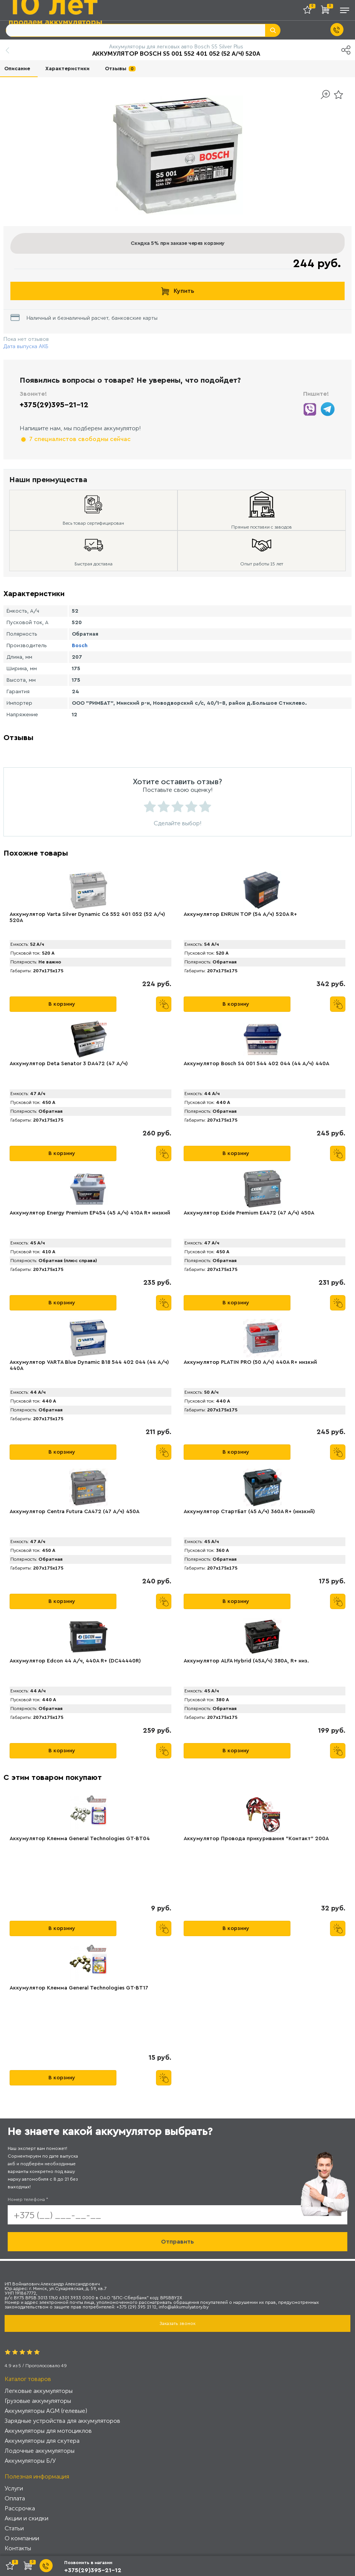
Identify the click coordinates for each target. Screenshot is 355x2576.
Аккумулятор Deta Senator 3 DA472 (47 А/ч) (69, 1063)
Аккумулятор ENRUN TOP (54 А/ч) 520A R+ (240, 914)
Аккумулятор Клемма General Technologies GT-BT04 (80, 1838)
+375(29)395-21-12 (54, 405)
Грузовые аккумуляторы (38, 2400)
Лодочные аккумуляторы (40, 2450)
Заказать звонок (177, 2323)
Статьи (14, 2528)
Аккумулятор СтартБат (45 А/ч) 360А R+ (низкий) (249, 1511)
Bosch (80, 645)
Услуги (14, 2488)
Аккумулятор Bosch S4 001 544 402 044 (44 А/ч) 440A (256, 1063)
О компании (22, 2538)
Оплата (15, 2498)
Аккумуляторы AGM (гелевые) (46, 2410)
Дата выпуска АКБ (25, 346)
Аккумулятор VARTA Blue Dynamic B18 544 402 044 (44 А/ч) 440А (89, 1365)
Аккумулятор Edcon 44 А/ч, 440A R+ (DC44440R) (75, 1661)
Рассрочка (20, 2508)
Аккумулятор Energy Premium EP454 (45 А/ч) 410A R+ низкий (90, 1213)
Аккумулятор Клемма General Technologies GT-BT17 (79, 1988)
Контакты (18, 2548)
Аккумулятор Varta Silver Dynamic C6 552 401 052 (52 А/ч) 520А (87, 917)
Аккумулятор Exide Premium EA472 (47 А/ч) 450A (249, 1213)
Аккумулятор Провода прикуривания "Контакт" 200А (256, 1838)
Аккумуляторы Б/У (30, 2460)
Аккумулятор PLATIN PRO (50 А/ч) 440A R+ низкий (250, 1362)
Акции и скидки (26, 2518)
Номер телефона (28, 2199)
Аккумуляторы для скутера (42, 2440)
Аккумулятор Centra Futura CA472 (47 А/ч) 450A (74, 1511)
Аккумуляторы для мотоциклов (48, 2430)
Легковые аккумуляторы (39, 2390)
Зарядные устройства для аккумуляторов (62, 2420)
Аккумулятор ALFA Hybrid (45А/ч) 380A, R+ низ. (246, 1661)
